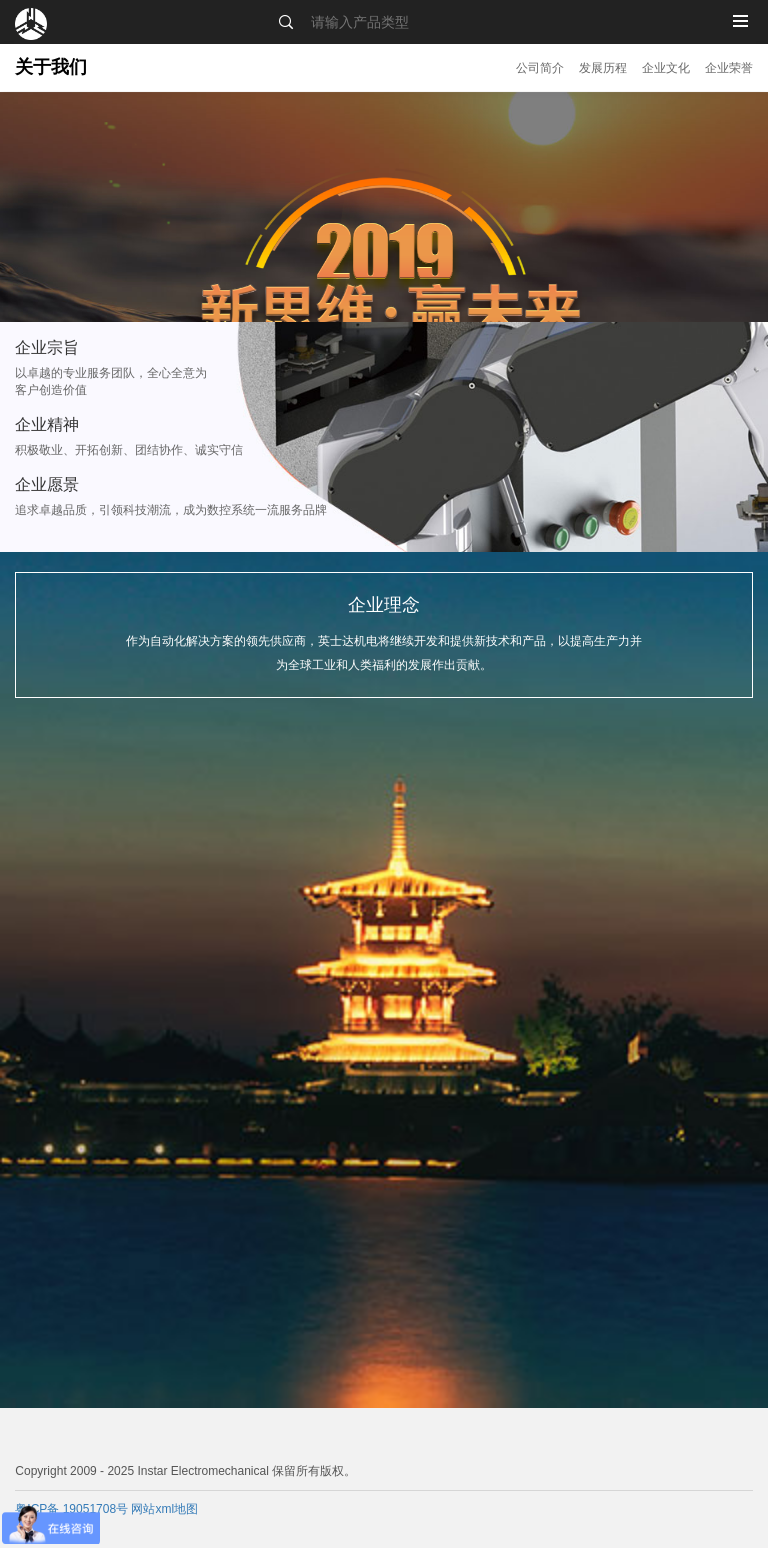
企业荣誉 (729, 68)
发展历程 (603, 68)
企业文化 (666, 68)
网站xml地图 (164, 1509)
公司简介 (540, 68)
